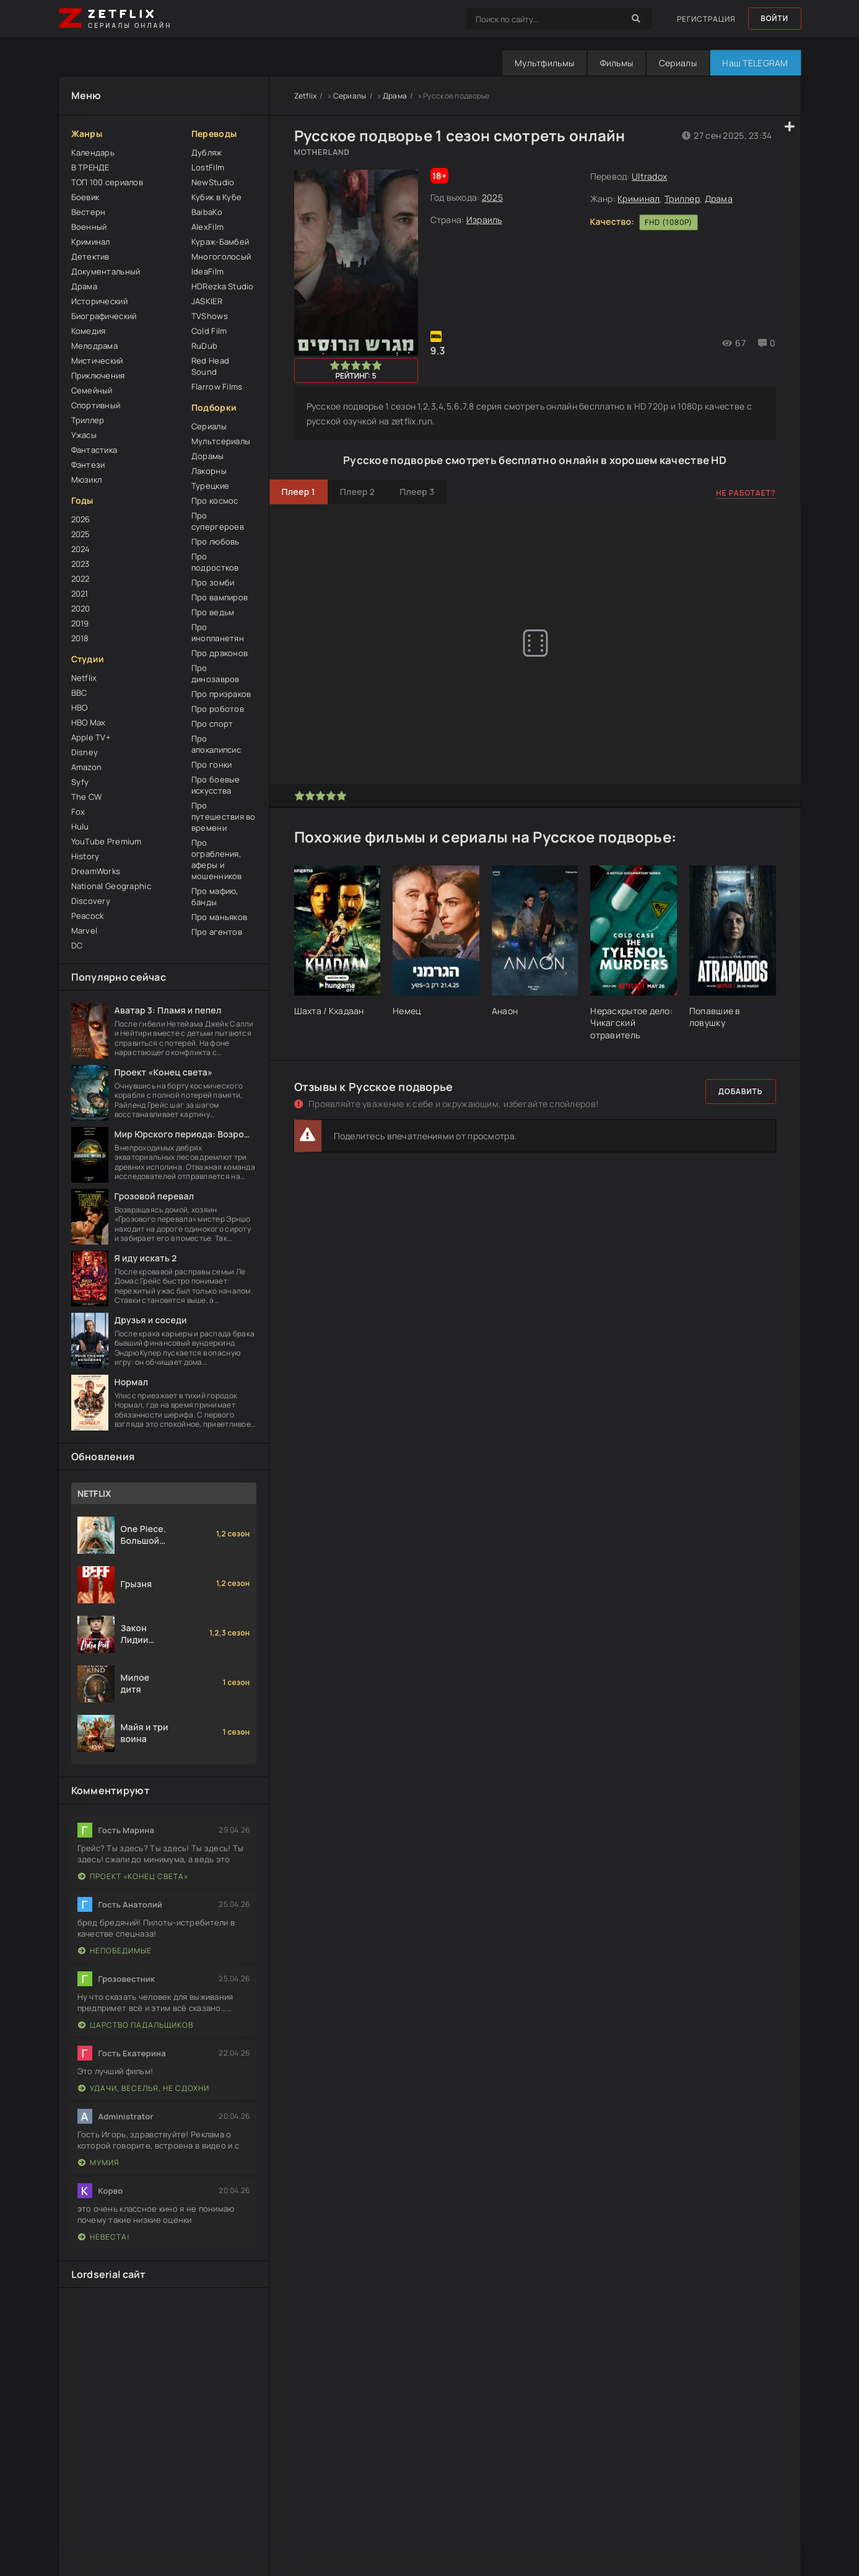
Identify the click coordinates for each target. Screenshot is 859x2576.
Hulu (80, 826)
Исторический (99, 301)
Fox (78, 811)
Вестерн (88, 211)
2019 (80, 623)
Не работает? (746, 493)
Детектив (90, 256)
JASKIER (206, 301)
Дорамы (207, 456)
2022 (80, 578)
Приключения (98, 375)
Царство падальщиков (135, 2025)
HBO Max (88, 722)
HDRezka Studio (222, 286)
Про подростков (215, 562)
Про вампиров (219, 597)
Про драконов (219, 653)
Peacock (87, 915)
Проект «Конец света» (133, 1876)
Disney (84, 752)
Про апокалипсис (216, 744)
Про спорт (212, 723)
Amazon (86, 767)
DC (77, 945)
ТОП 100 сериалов (107, 182)
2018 (80, 638)
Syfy (80, 781)
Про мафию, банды (214, 896)
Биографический (104, 316)
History (85, 856)
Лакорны (209, 470)
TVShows (209, 316)
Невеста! (104, 2237)
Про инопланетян (217, 632)
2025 (80, 534)
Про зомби (213, 582)
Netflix (84, 677)
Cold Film (209, 330)
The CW (86, 796)
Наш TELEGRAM (755, 63)
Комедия (88, 330)
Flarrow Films (217, 386)
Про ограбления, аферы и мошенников (216, 859)
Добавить (740, 1091)
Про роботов (217, 708)
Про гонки (211, 764)
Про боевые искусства (215, 785)
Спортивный (96, 405)
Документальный (106, 271)
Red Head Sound (210, 366)
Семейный (92, 390)
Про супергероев (217, 521)
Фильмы (615, 63)
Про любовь (215, 541)
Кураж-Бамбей (220, 241)
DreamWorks (96, 871)
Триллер (88, 420)
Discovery (91, 900)
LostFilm (207, 167)
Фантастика (94, 449)
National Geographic (111, 886)
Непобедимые (115, 1950)
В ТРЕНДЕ (90, 167)
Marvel (84, 930)
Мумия (99, 2162)
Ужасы (84, 434)
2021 (80, 593)
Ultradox (649, 176)
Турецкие (210, 485)
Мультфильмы (543, 63)
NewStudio (213, 182)
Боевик (85, 197)
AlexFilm (207, 226)
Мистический (97, 360)
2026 (80, 519)
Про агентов (216, 931)
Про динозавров (215, 673)
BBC (79, 692)
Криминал (90, 241)
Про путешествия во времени (223, 816)
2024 (80, 548)
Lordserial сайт (108, 2274)
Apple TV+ (91, 737)
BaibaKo (206, 211)
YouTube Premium (106, 841)
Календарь (93, 152)
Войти (774, 19)
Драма (84, 286)
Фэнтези (88, 464)
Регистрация (705, 19)
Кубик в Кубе (216, 197)
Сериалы (677, 63)
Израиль (484, 220)
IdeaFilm (207, 271)
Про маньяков (219, 916)
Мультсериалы (220, 441)
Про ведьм (213, 612)
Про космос (214, 500)
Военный (89, 226)
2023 (80, 563)
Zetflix (305, 95)
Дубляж (206, 152)
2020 (80, 608)
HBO (79, 707)
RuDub (204, 345)
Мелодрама (94, 345)
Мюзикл (86, 479)
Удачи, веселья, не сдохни (143, 2088)
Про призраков (221, 693)
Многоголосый (221, 256)
